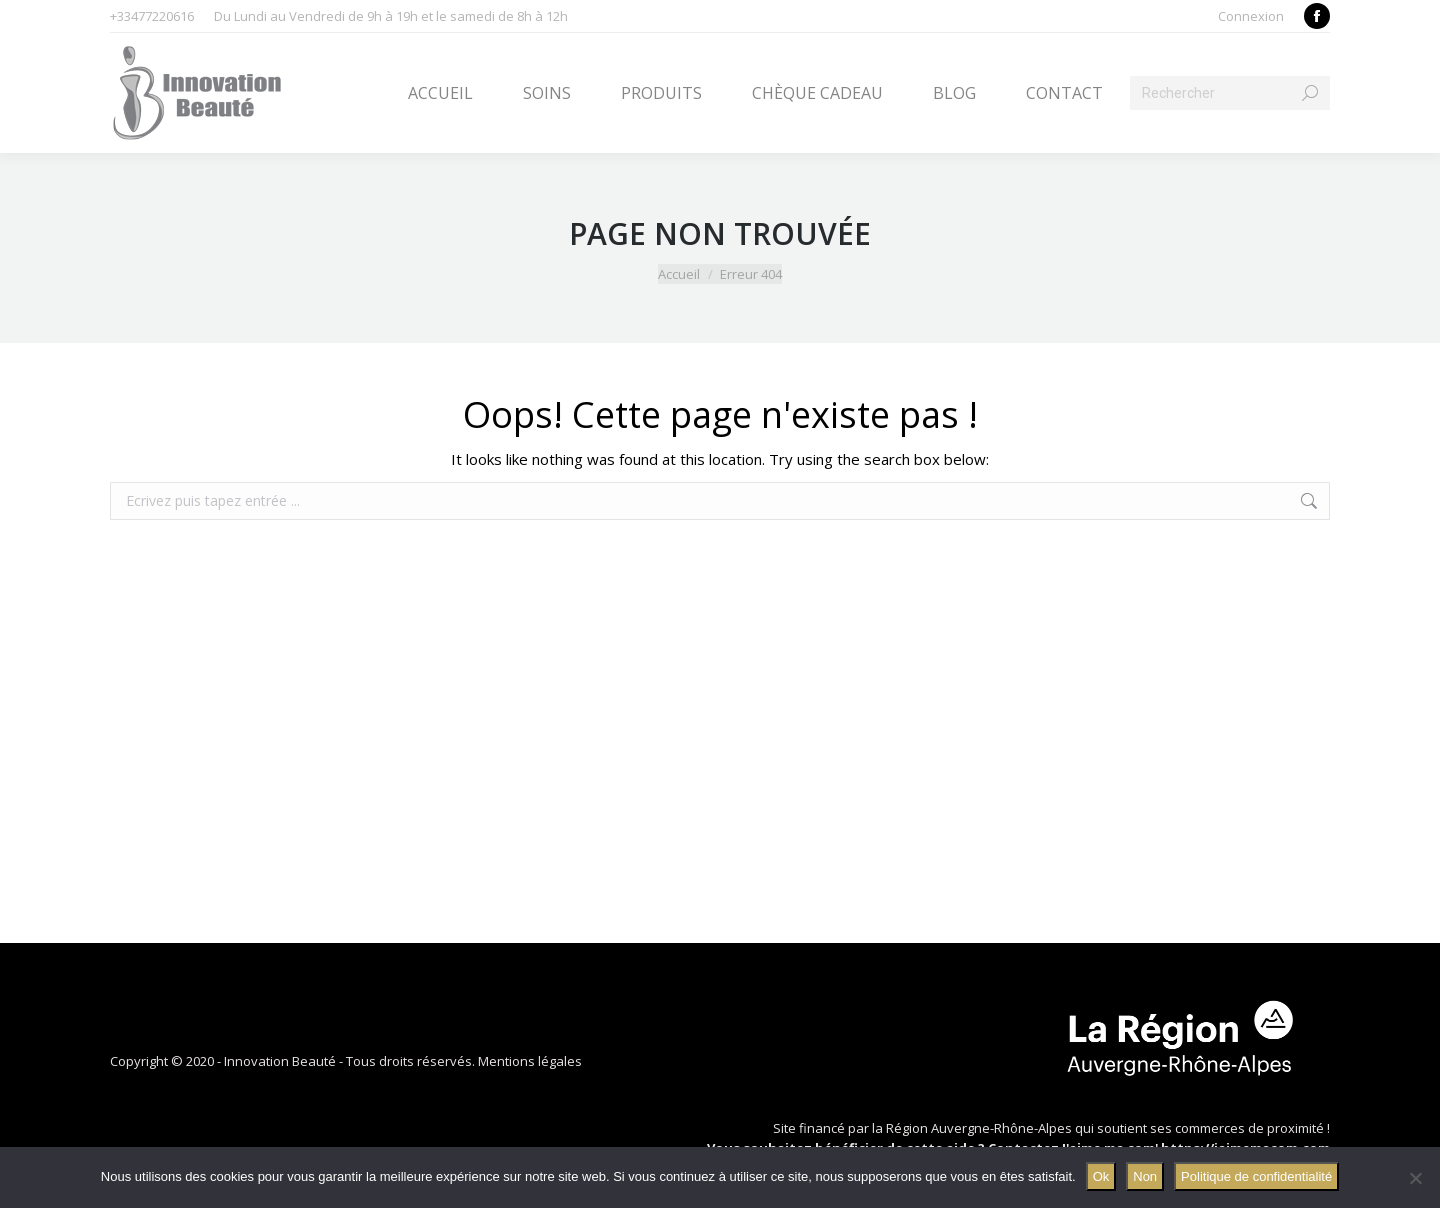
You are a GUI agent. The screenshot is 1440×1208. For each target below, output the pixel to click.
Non (1145, 1176)
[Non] (1415, 1178)
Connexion (1251, 16)
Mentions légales (530, 1061)
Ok (1101, 1176)
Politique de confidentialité (1256, 1176)
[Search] (1230, 93)
